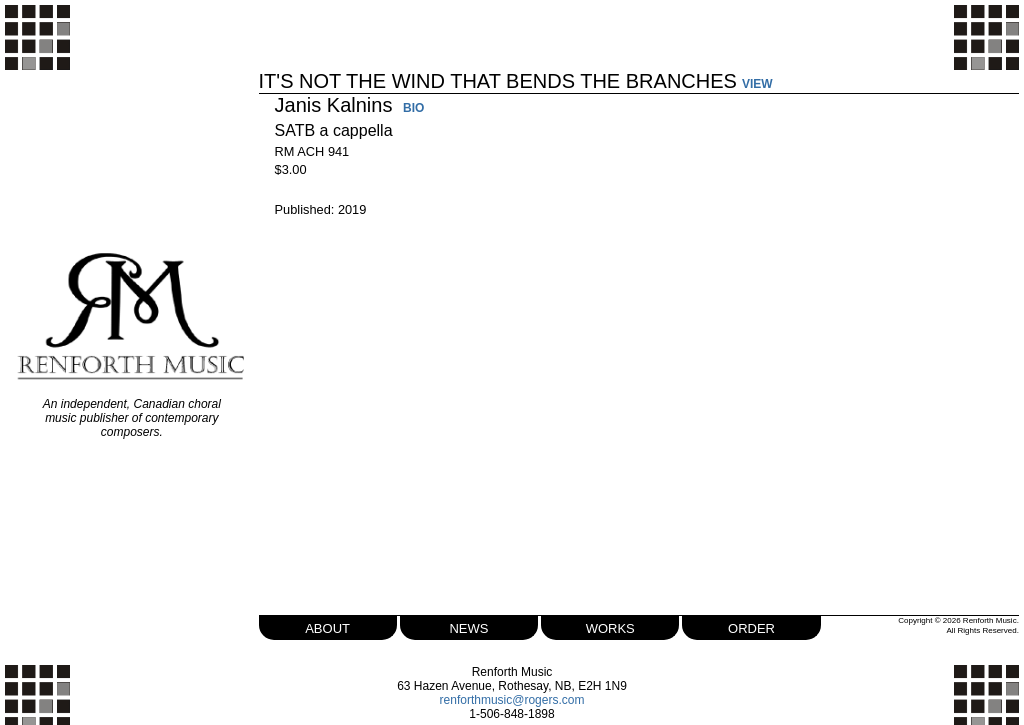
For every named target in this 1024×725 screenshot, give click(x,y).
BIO (413, 109)
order (751, 626)
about (327, 626)
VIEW (757, 84)
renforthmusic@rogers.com (512, 700)
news (468, 626)
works (610, 626)
